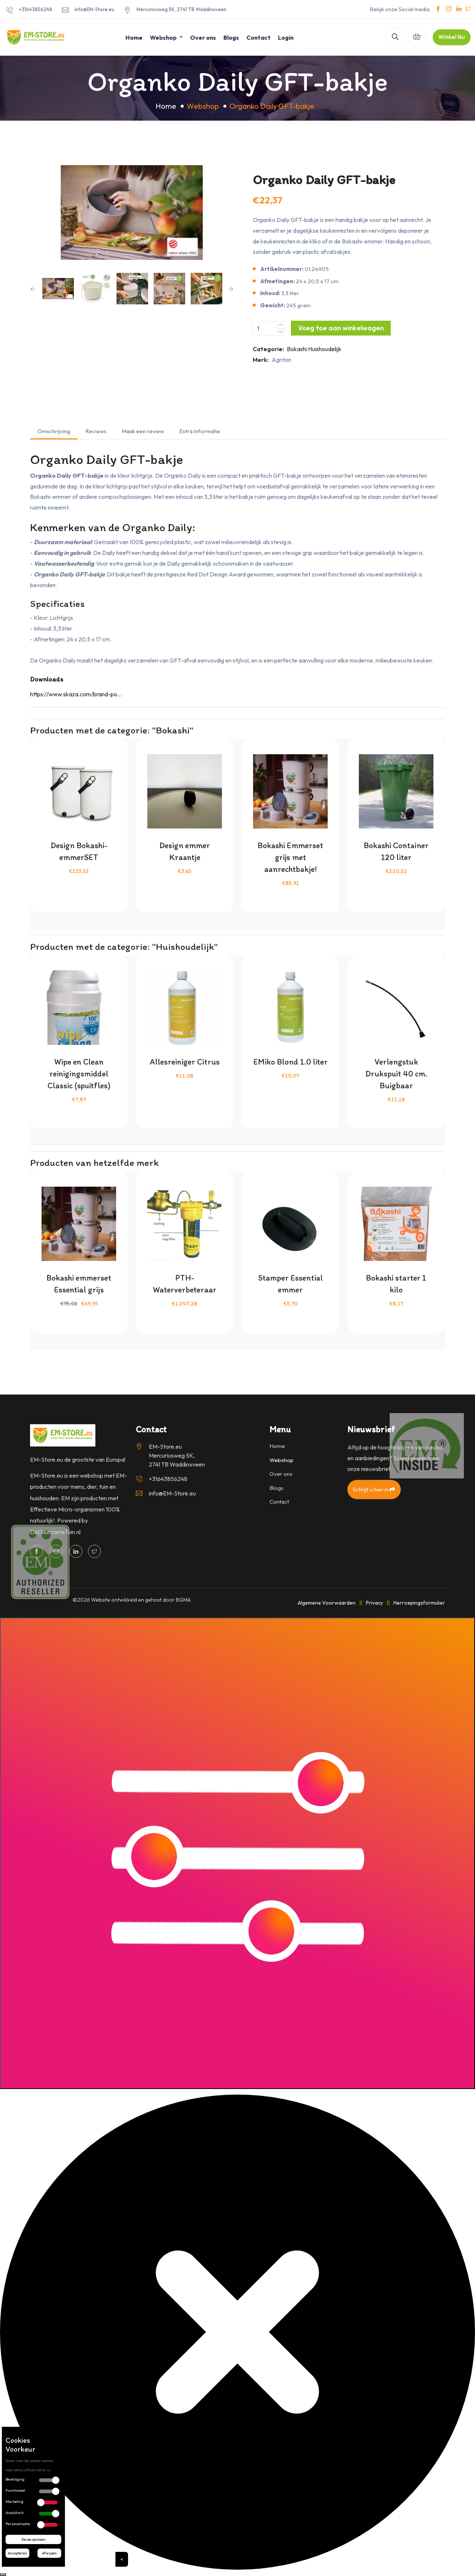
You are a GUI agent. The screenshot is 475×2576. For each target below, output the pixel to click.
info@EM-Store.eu (94, 9)
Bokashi (297, 349)
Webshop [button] (164, 37)
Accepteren (17, 2553)
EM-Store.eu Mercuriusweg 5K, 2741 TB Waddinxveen (177, 1455)
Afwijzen (49, 2553)
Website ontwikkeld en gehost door (141, 1599)
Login (286, 37)
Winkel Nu (451, 36)
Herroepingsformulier (419, 1602)
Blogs (231, 37)
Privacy (374, 1602)
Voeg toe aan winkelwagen (341, 328)
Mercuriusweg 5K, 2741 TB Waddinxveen (181, 9)
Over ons (203, 37)
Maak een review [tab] (143, 431)
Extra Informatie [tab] (199, 431)
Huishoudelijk (324, 349)
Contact (258, 37)
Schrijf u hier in (374, 1489)
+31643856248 (35, 9)
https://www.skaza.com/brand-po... (76, 694)
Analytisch (15, 2512)
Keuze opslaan (34, 2539)
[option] (131, 212)
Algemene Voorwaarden (327, 1602)
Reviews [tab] (96, 431)
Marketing (14, 2501)
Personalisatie (18, 2523)
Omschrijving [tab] (53, 431)
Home (133, 37)
